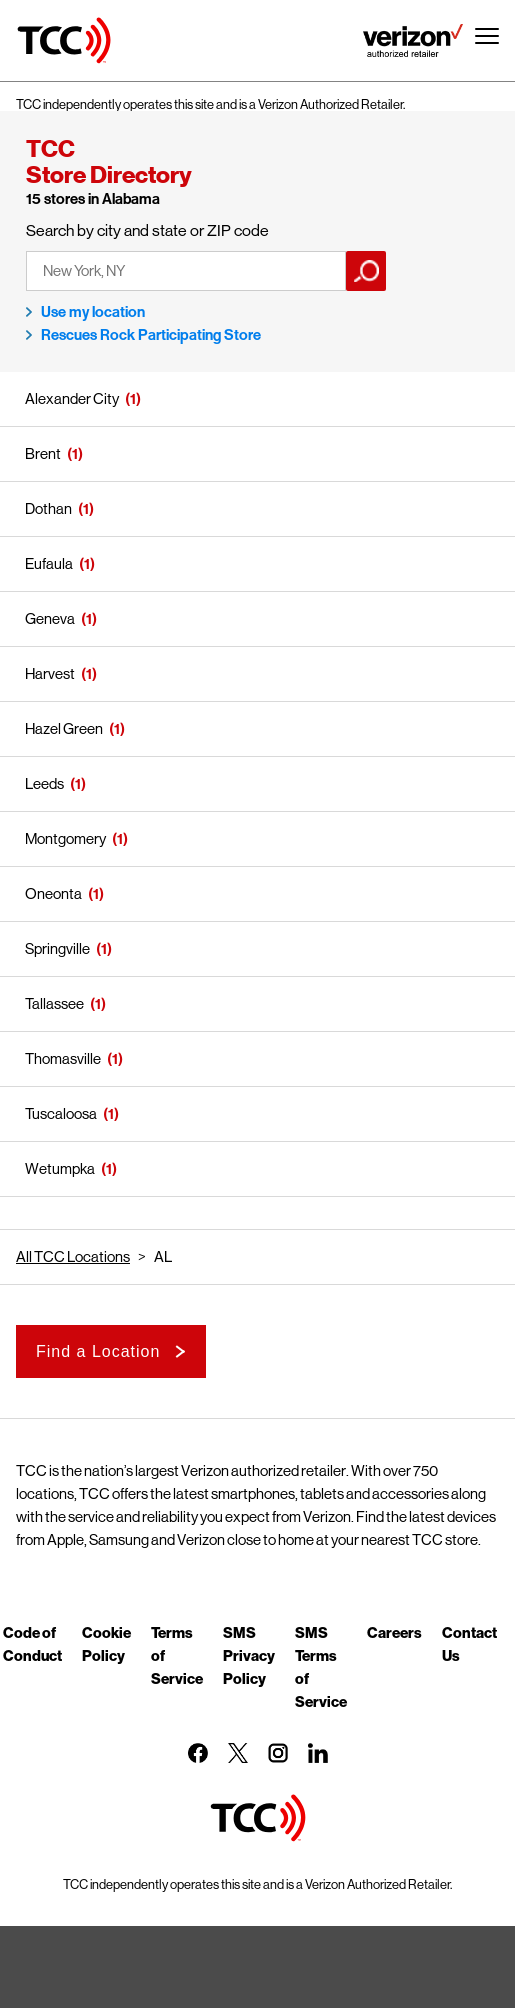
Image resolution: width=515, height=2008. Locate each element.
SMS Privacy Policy (249, 1655)
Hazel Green (64, 728)
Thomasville (63, 1058)
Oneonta (53, 893)
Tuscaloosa (61, 1113)
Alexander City (72, 398)
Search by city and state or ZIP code (147, 230)
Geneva (50, 618)
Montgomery (65, 838)
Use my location (93, 312)
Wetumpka (60, 1168)
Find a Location (98, 1351)
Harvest (50, 673)
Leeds (44, 783)
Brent (43, 453)
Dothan (48, 508)
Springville (57, 948)
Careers (394, 1632)
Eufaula (49, 563)
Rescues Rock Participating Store (151, 335)
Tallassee (54, 1003)
